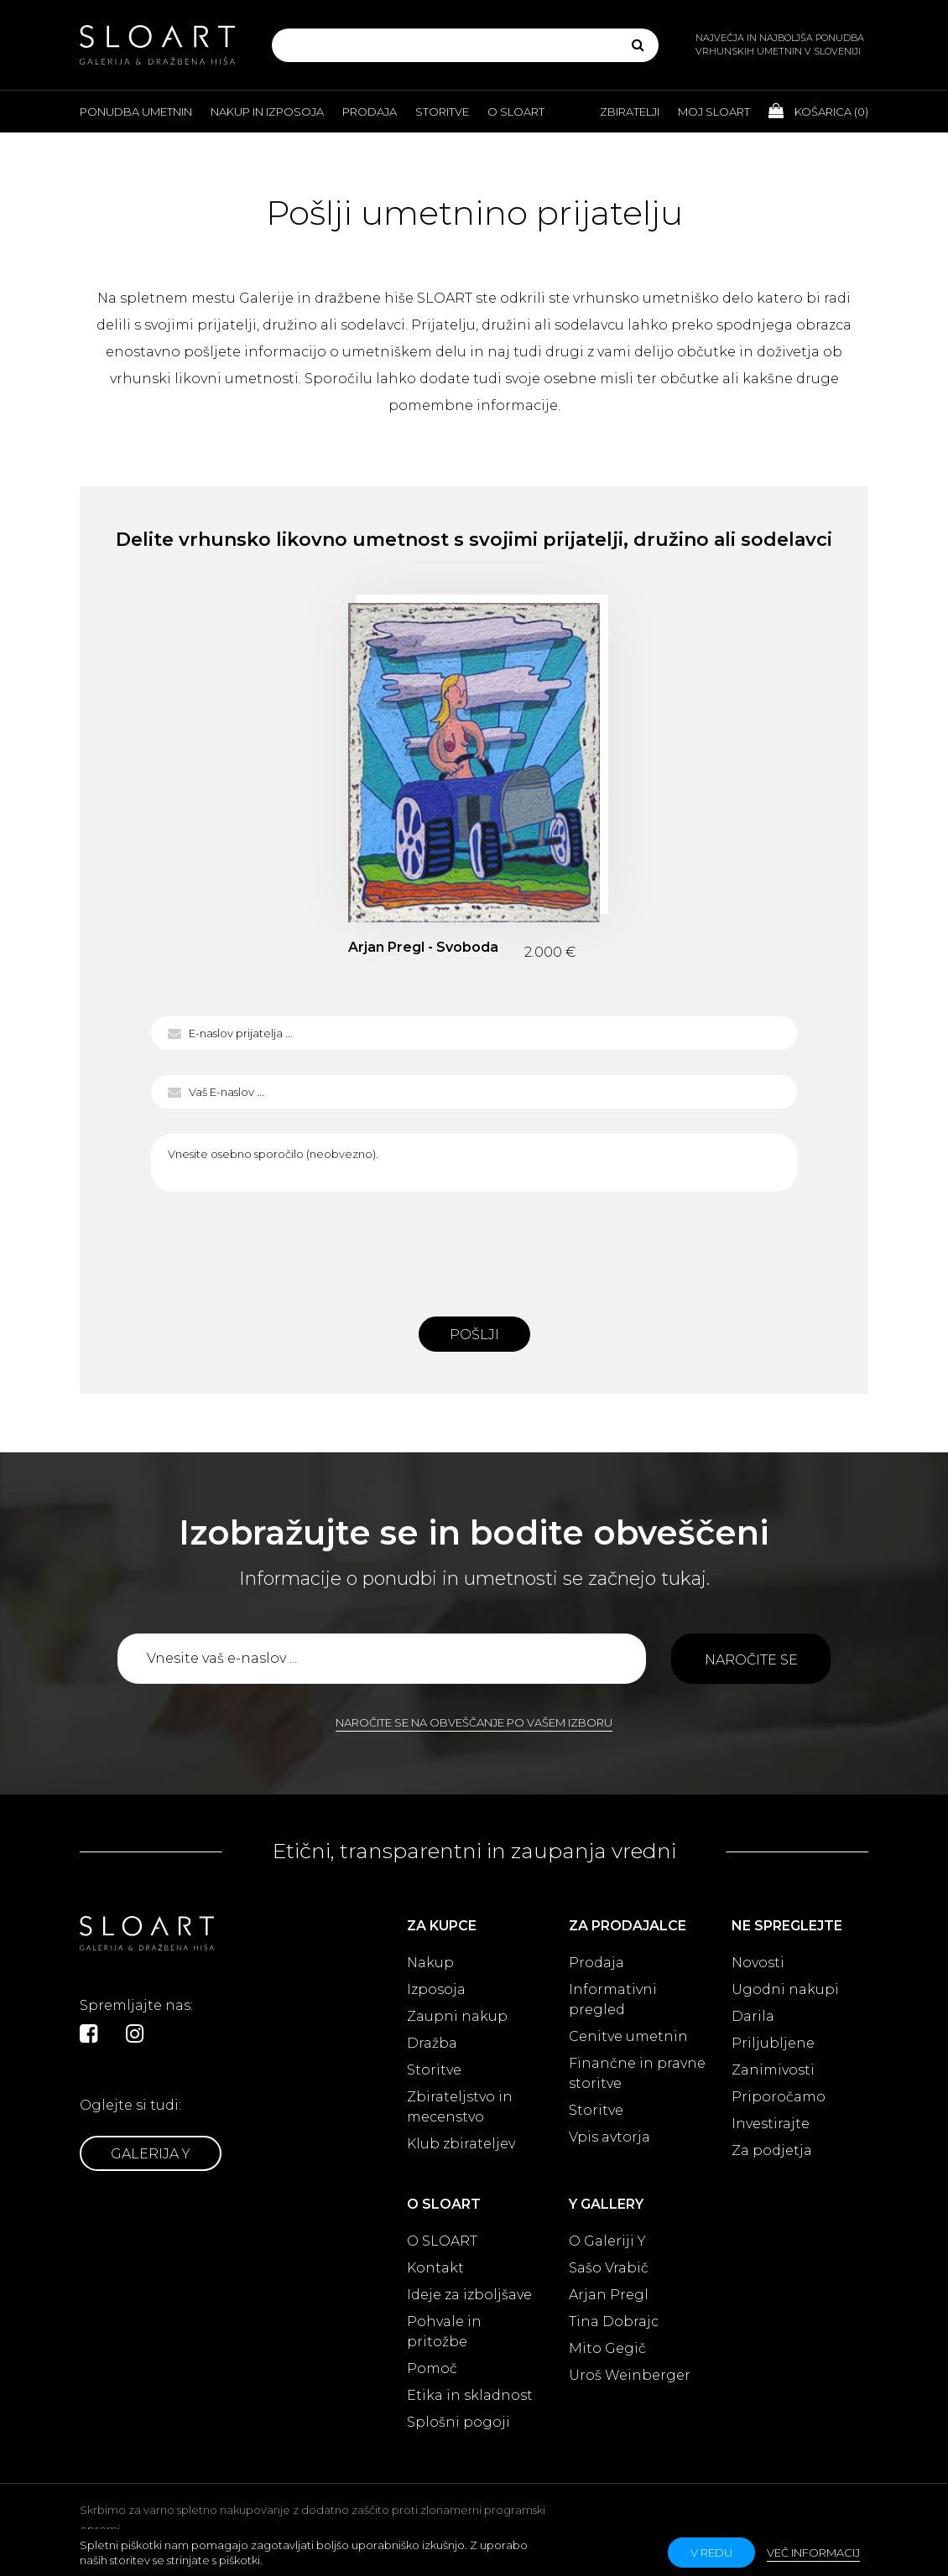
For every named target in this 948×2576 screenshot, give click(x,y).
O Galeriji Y (607, 2241)
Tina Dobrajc (614, 2321)
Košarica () (818, 110)
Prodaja (369, 111)
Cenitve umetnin (628, 2036)
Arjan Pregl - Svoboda (423, 947)
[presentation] (474, 1249)
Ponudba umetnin (136, 111)
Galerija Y (150, 2154)
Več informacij (813, 2552)
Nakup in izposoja (267, 111)
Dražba (432, 2043)
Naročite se (751, 1660)
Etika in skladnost (470, 2395)
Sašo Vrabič (608, 2268)
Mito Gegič (607, 2348)
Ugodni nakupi (785, 1989)
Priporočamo (779, 2097)
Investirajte (771, 2124)
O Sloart (515, 111)
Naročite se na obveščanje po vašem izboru (474, 1722)
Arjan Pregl (608, 2295)
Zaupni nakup (457, 2016)
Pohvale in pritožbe (444, 2332)
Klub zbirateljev (461, 2144)
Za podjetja (772, 2150)
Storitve (442, 111)
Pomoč (432, 2368)
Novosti (758, 1963)
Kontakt (435, 2268)
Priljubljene (773, 2043)
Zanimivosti (773, 2070)
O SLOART (442, 2241)
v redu (711, 2552)
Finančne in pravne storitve (637, 2073)
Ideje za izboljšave (469, 2295)
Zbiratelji (629, 111)
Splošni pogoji (458, 2422)
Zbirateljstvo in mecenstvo (460, 2107)
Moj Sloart (714, 111)
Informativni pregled (613, 1999)
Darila (753, 2016)
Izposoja (436, 1989)
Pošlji (474, 1335)
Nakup (430, 1963)
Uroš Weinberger (629, 2375)
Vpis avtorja (609, 2137)
